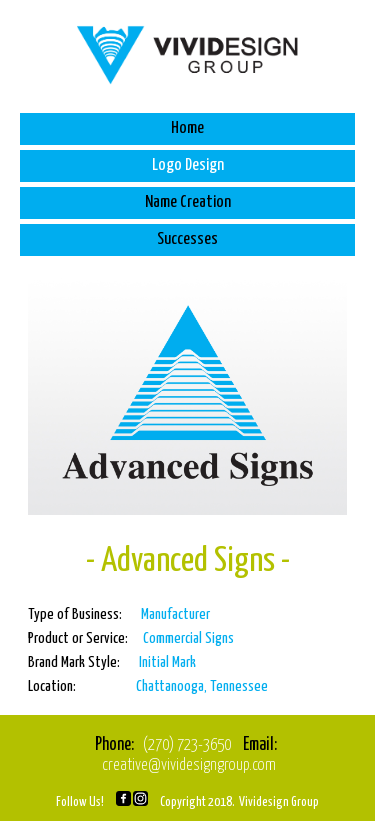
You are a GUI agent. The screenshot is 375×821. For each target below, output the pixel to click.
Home (187, 128)
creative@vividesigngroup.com (189, 765)
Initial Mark (167, 662)
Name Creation (188, 202)
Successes (187, 239)
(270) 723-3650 (187, 745)
